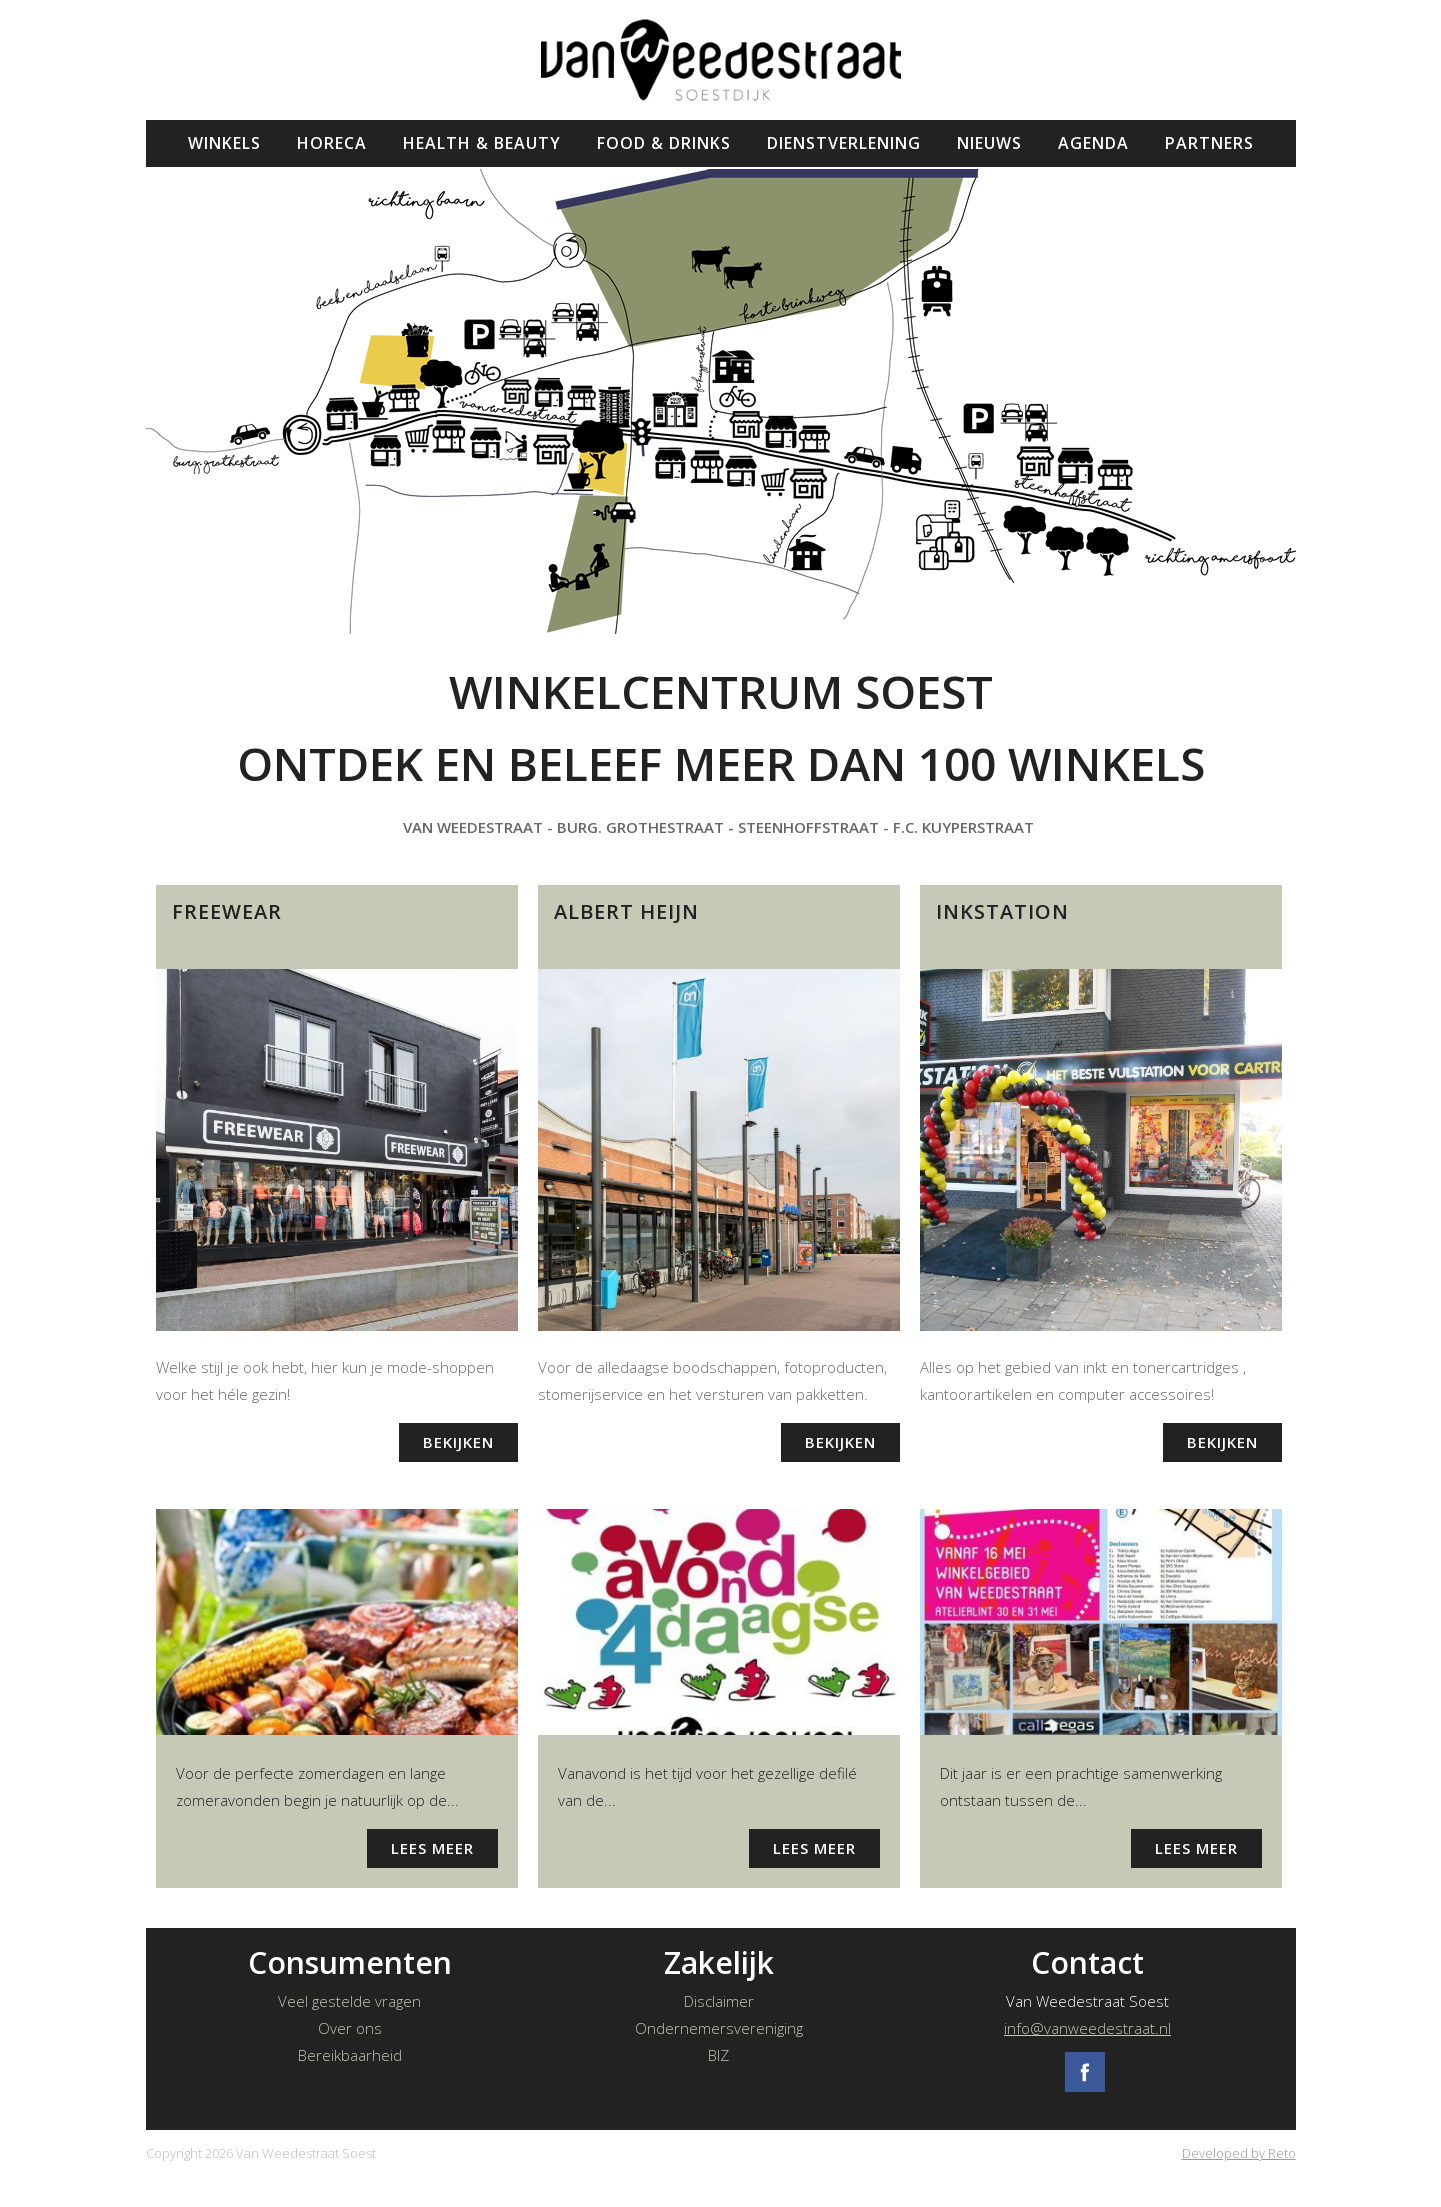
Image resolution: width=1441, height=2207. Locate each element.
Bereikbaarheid (350, 2055)
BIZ (718, 2055)
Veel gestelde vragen (349, 2001)
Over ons (350, 2028)
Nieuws (989, 143)
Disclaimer (719, 2001)
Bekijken (458, 1442)
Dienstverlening (844, 143)
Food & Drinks (664, 143)
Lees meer (432, 1848)
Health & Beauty (482, 143)
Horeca (332, 143)
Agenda (1093, 143)
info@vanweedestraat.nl (1087, 2028)
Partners (1209, 143)
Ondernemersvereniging (719, 2028)
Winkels (224, 143)
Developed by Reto (1239, 2153)
